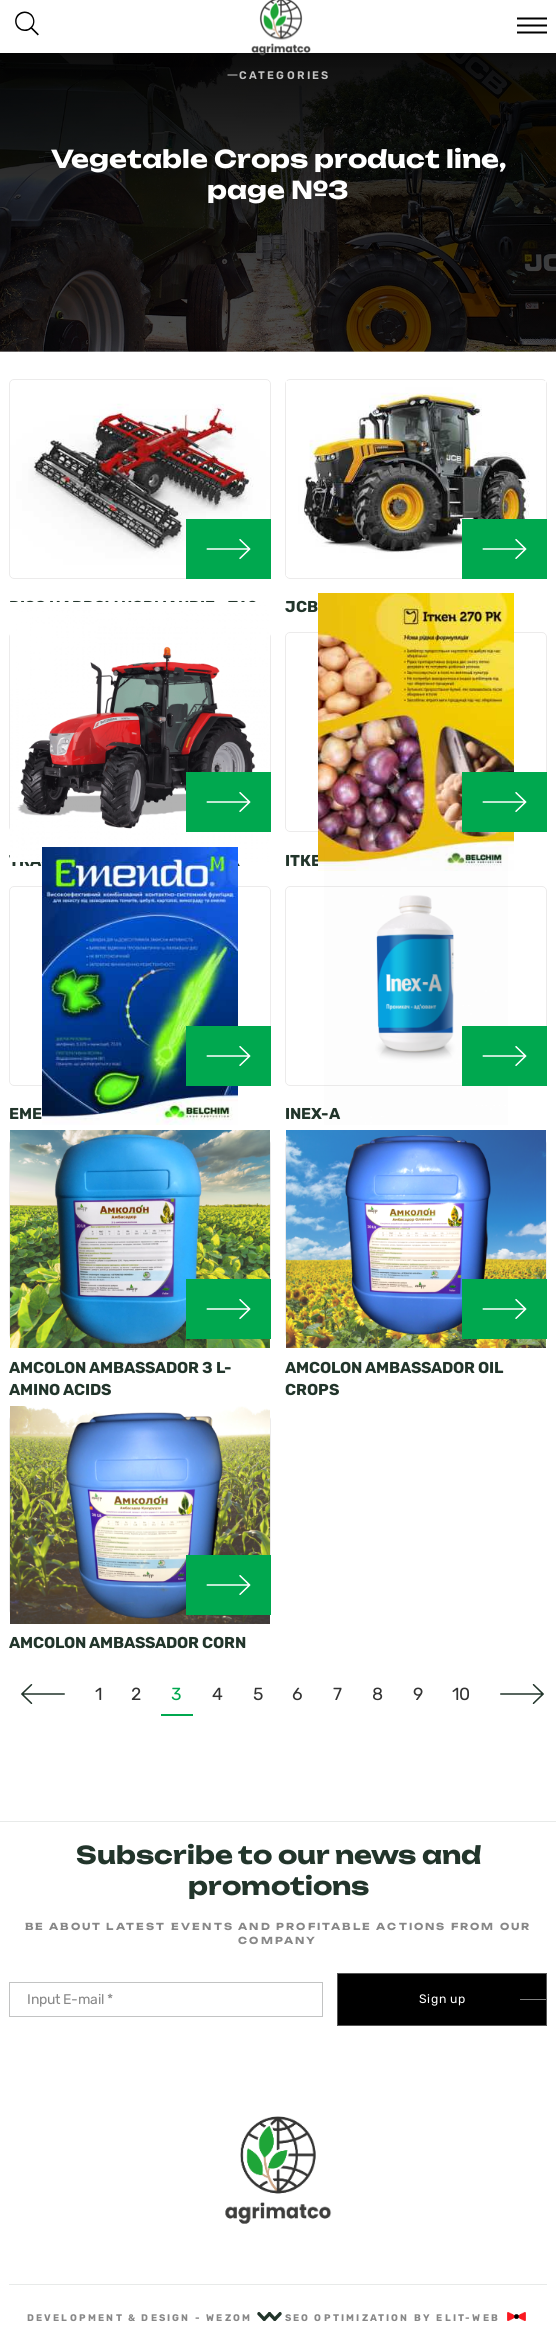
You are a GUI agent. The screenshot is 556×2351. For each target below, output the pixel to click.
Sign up (442, 1999)
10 (461, 1694)
